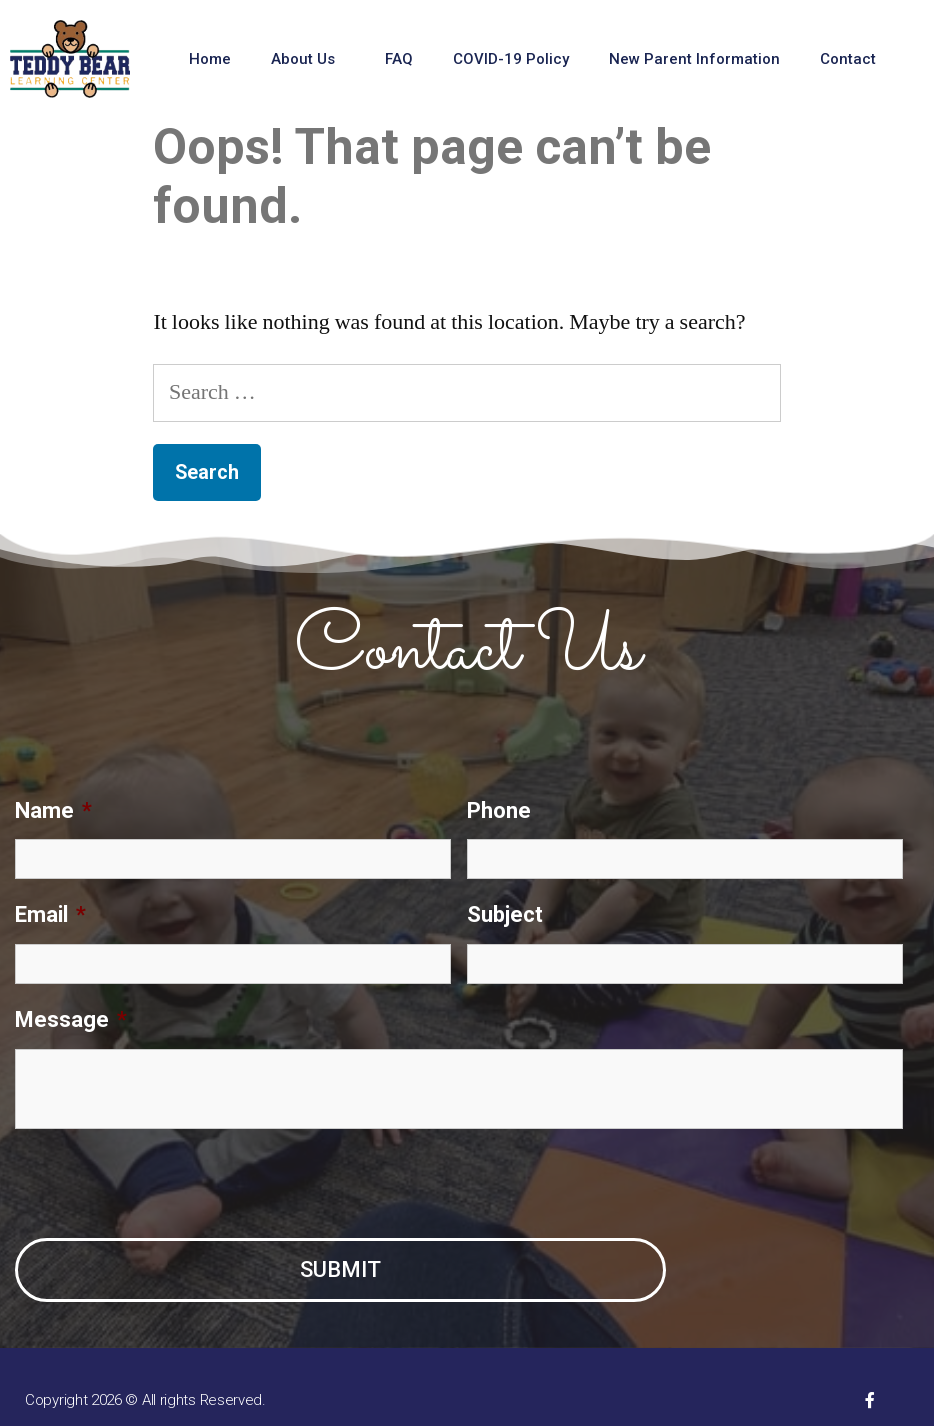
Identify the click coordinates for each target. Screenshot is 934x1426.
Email (50, 914)
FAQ (399, 59)
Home (210, 59)
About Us (308, 59)
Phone (499, 810)
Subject (505, 914)
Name (53, 810)
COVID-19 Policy (511, 59)
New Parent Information (694, 59)
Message (71, 1019)
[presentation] (167, 1184)
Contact (853, 59)
